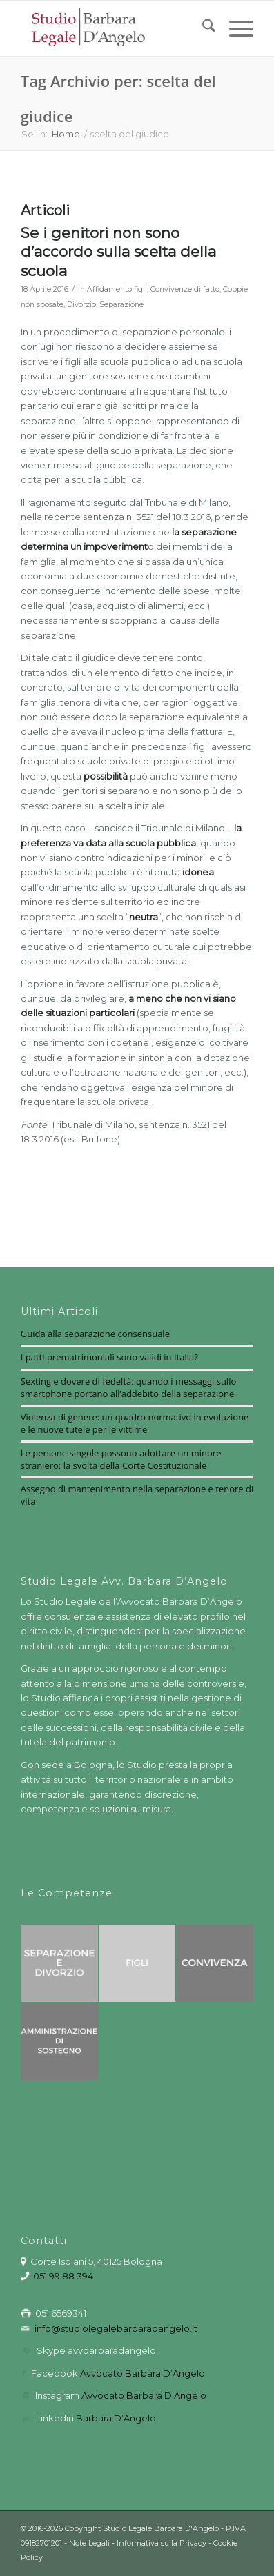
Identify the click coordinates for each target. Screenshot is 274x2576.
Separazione (121, 304)
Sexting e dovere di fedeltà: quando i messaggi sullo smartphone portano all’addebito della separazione (128, 1387)
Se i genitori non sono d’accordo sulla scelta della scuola (118, 251)
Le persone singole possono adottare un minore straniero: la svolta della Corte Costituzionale (121, 1459)
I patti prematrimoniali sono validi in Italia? (109, 1357)
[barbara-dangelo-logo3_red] (114, 28)
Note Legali (89, 2543)
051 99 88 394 (63, 2275)
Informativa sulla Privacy (161, 2543)
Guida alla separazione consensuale (95, 1333)
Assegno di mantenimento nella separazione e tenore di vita (137, 1495)
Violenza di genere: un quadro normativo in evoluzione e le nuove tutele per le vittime (135, 1423)
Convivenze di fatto (184, 289)
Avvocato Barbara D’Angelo (142, 2373)
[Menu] (234, 28)
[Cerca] (201, 28)
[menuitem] (201, 28)
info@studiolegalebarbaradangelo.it (116, 2328)
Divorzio (81, 304)
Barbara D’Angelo (116, 2418)
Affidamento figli (117, 289)
